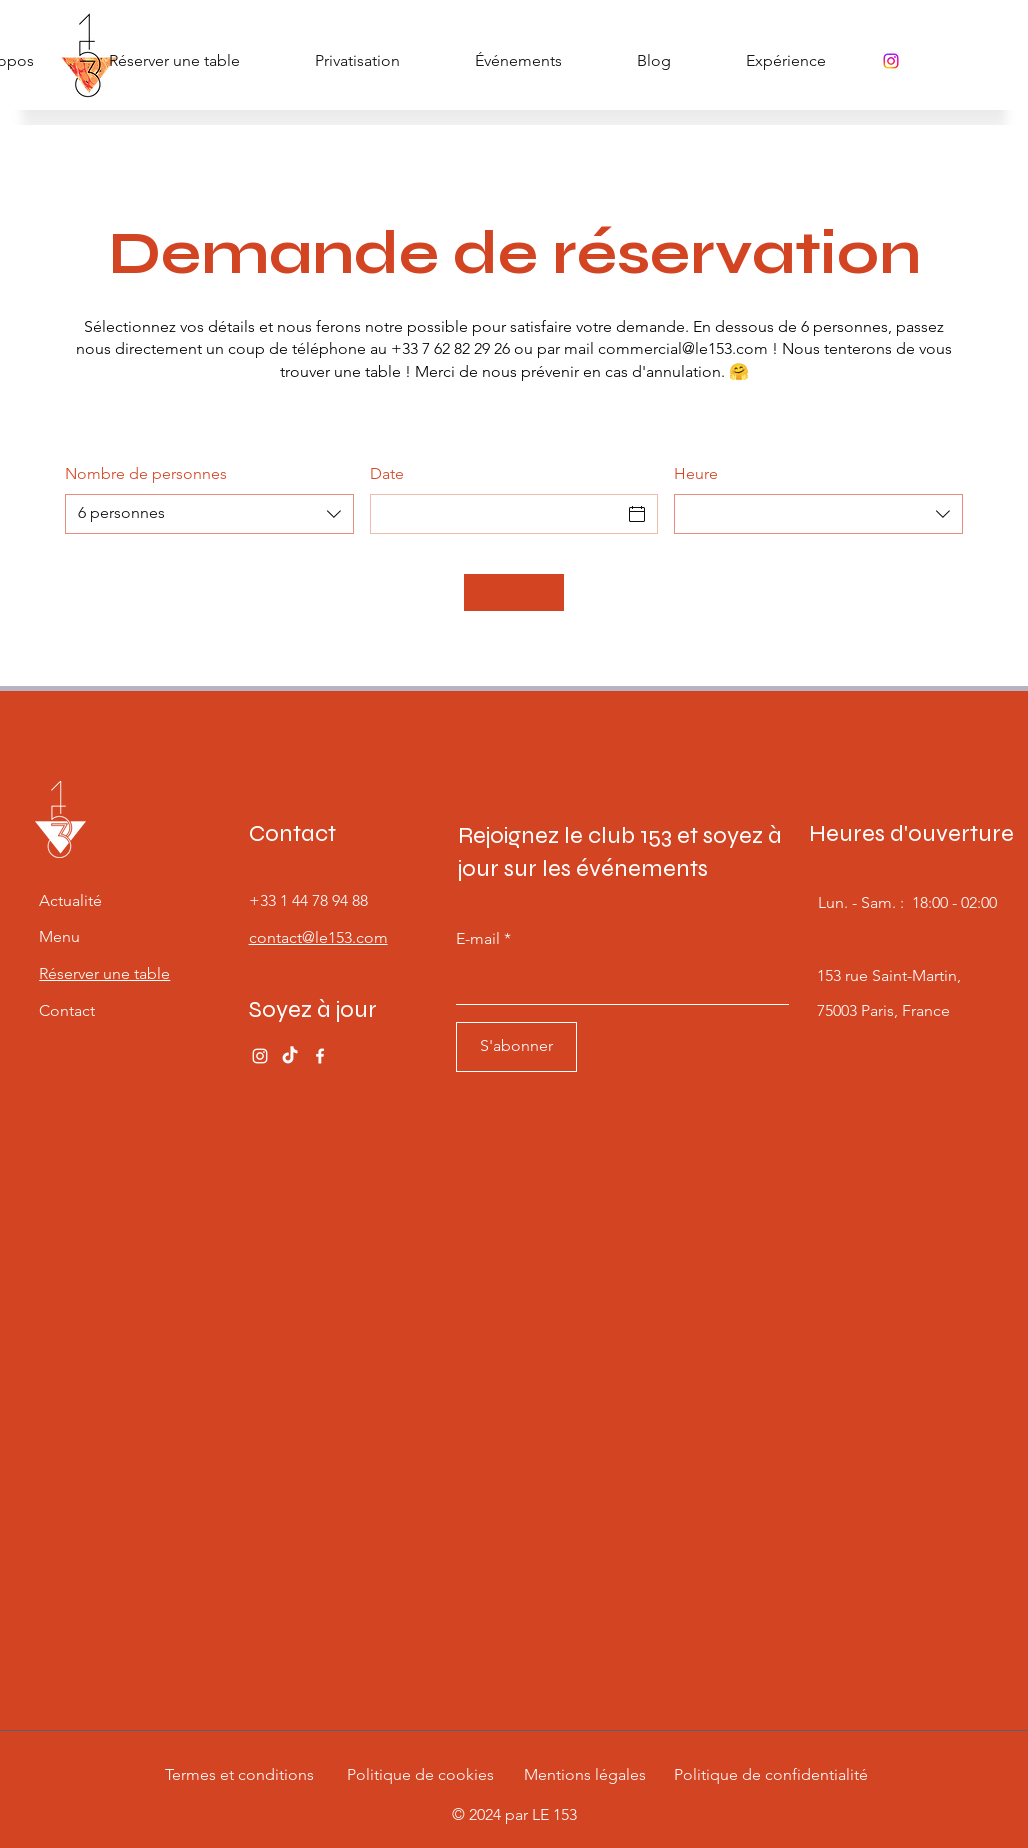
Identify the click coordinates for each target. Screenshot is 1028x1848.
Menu (59, 936)
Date (387, 473)
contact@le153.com (318, 937)
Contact (67, 1010)
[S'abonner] (516, 1047)
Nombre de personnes (146, 473)
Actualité (70, 900)
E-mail (478, 939)
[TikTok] (290, 1056)
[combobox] (209, 514)
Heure (696, 473)
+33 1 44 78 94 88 (308, 900)
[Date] (496, 514)
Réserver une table (104, 973)
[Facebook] (320, 1056)
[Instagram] (891, 61)
